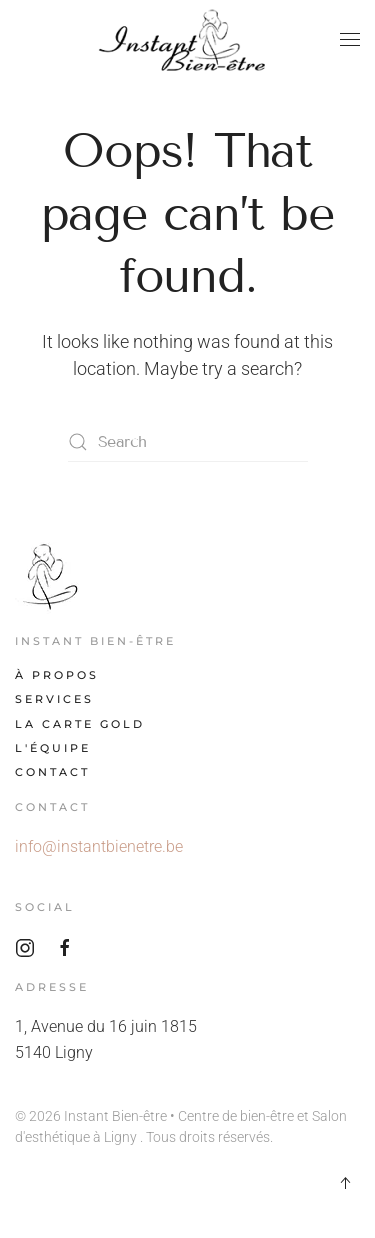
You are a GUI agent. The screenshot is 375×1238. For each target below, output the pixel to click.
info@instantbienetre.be (99, 846)
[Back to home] (188, 40)
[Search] (188, 442)
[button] (350, 40)
